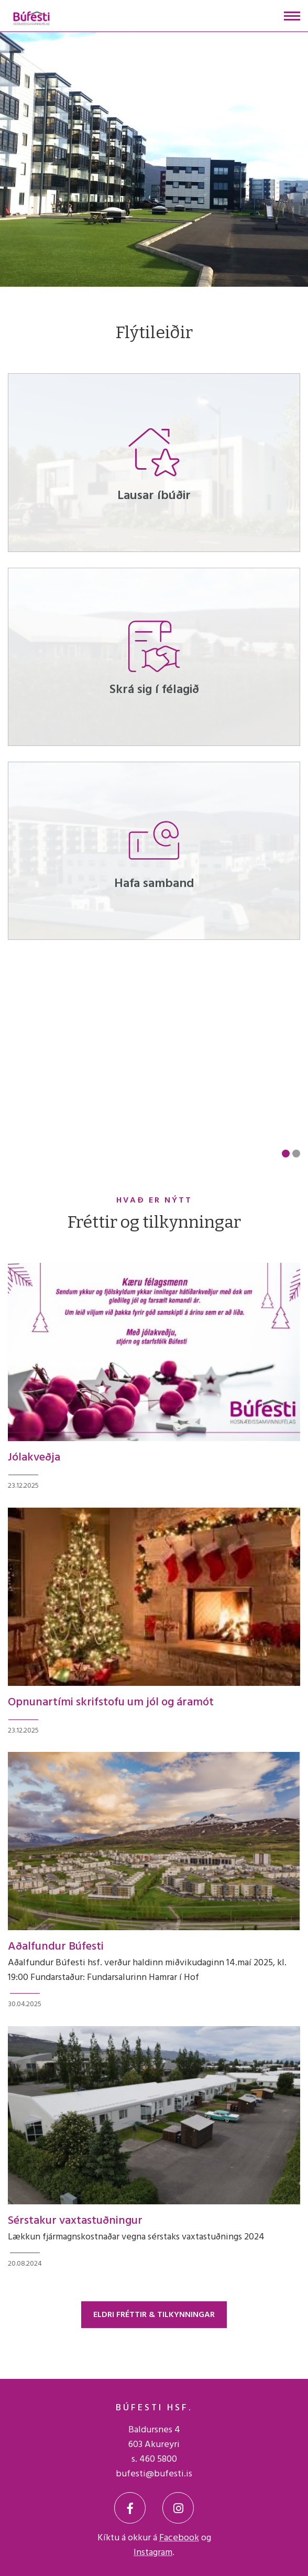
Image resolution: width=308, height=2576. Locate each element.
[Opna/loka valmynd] (292, 16)
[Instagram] (178, 2508)
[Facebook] (130, 2508)
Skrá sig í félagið (154, 690)
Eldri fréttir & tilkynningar (154, 2315)
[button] (286, 1153)
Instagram (153, 2552)
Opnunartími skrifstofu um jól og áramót (111, 1702)
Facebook (179, 2538)
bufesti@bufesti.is (154, 2474)
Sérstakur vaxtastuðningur (75, 2221)
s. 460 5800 (154, 2459)
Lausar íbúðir (154, 496)
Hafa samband (154, 884)
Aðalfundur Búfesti (56, 1947)
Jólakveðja (34, 1457)
